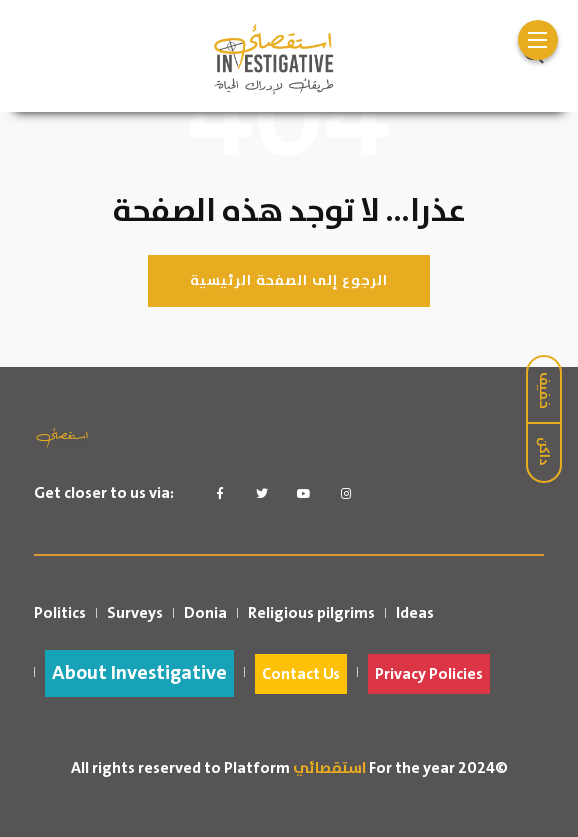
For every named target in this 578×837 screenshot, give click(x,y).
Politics (60, 613)
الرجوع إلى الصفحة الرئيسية (289, 281)
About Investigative (139, 673)
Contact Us (301, 674)
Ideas (415, 613)
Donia (205, 613)
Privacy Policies (429, 674)
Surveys (135, 613)
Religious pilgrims (311, 613)
